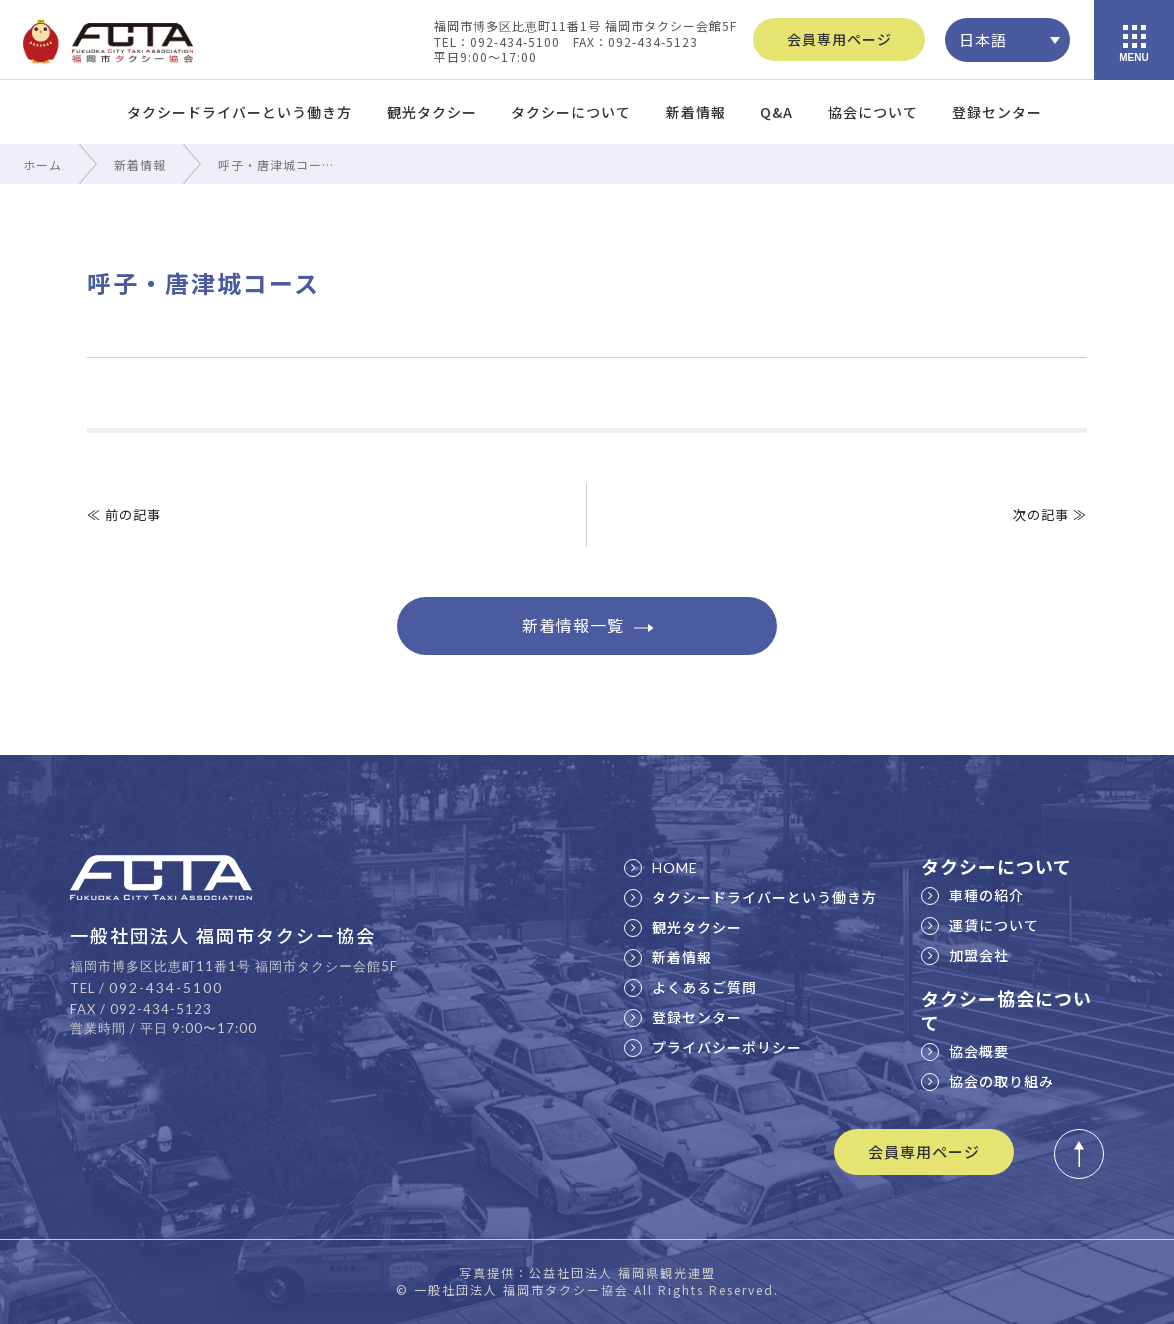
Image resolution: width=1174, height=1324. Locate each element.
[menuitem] (1007, 40)
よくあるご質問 (690, 987)
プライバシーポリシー (713, 1047)
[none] (1007, 40)
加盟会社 (965, 955)
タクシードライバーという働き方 (239, 112)
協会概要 (965, 1051)
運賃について (980, 925)
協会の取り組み (987, 1081)
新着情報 (696, 112)
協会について (873, 112)
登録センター (997, 112)
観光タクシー (432, 112)
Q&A (776, 112)
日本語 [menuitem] (983, 39)
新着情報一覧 (587, 625)
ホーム (42, 164)
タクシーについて (571, 112)
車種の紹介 (972, 895)
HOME (661, 867)
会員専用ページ (839, 39)
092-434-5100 (166, 987)
